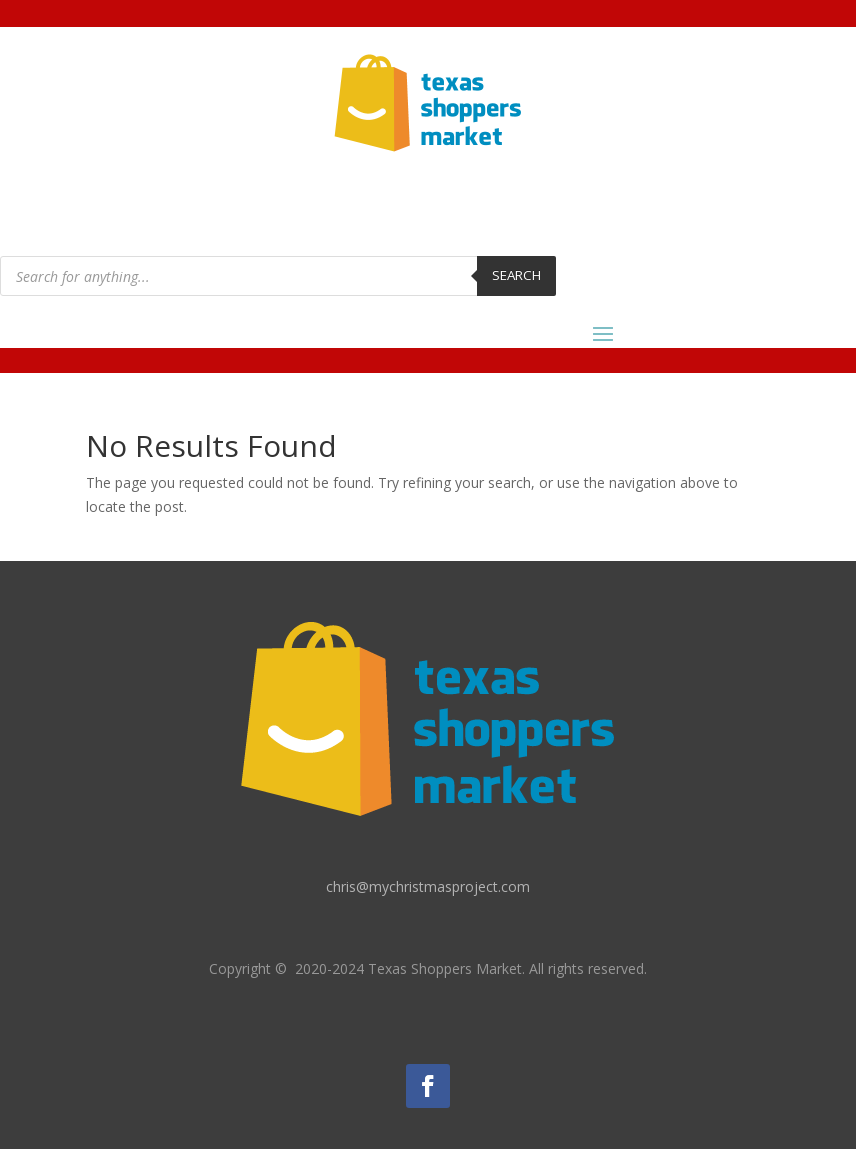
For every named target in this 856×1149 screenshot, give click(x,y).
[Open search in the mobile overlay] (278, 276)
